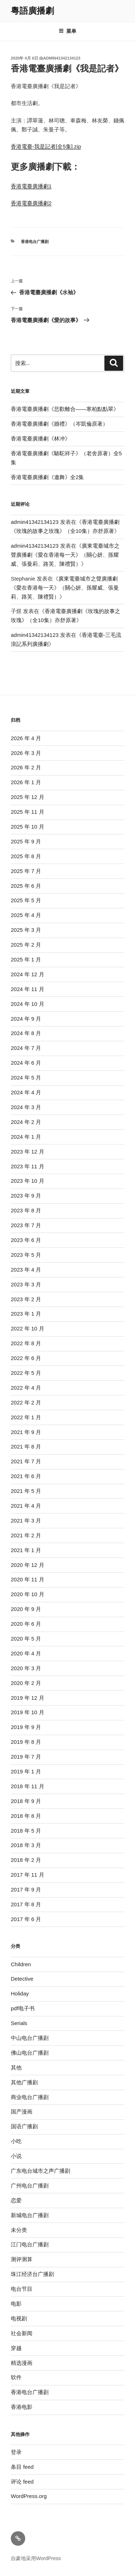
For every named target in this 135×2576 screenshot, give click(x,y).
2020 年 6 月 (26, 1624)
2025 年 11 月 (27, 812)
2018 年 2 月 (26, 1860)
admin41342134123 (61, 58)
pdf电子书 (23, 2008)
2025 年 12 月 (27, 797)
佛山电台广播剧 (30, 2053)
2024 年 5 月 (26, 1077)
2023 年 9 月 (26, 1196)
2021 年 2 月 (26, 1535)
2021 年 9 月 (26, 1432)
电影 (16, 2304)
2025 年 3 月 (26, 930)
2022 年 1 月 (26, 1417)
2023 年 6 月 (26, 1240)
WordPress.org (29, 2496)
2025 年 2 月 (26, 945)
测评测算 (21, 2259)
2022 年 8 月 (26, 1343)
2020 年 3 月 (26, 1668)
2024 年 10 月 (27, 1004)
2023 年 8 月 (26, 1210)
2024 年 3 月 (26, 1107)
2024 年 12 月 (27, 974)
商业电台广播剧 (30, 2097)
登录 (16, 2452)
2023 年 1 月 (26, 1314)
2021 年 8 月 (26, 1446)
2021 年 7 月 (26, 1461)
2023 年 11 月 (27, 1166)
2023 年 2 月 (26, 1299)
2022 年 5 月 (26, 1373)
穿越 (16, 2348)
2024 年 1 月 (26, 1137)
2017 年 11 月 (27, 1875)
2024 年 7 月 (26, 1048)
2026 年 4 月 (26, 738)
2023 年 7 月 (26, 1225)
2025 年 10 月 (27, 827)
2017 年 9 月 (26, 1889)
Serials (19, 2023)
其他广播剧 (24, 2082)
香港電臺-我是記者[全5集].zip (46, 146)
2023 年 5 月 (26, 1255)
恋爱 (16, 2200)
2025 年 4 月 (26, 915)
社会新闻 (21, 2333)
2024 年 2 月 (26, 1122)
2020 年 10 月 (27, 1594)
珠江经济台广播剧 (32, 2274)
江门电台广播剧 (30, 2244)
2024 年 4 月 (26, 1092)
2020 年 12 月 (27, 1565)
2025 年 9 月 (26, 841)
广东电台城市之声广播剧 (40, 2171)
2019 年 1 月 (26, 1771)
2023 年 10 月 (27, 1181)
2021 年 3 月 (26, 1520)
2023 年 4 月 (26, 1270)
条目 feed (22, 2467)
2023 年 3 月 (26, 1284)
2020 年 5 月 (26, 1638)
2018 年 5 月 (26, 1831)
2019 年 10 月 (27, 1712)
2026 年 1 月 (26, 782)
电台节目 (21, 2289)
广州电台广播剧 (30, 2185)
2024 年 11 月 (27, 989)
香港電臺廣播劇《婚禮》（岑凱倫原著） (59, 424)
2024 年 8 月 (26, 1033)
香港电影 (21, 2407)
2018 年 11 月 (27, 1786)
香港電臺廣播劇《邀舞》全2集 (47, 477)
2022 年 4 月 (26, 1388)
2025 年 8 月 (26, 856)
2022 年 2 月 (26, 1402)
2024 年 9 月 (26, 1019)
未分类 (19, 2230)
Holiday (20, 1993)
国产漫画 (21, 2111)
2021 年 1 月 (26, 1550)
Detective (22, 1979)
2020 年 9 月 (26, 1609)
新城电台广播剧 (30, 2215)
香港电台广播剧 (35, 241)
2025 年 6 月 (26, 886)
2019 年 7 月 (26, 1757)
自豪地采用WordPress (36, 2558)
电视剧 (19, 2318)
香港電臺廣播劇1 (31, 186)
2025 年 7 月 (26, 871)
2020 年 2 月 (26, 1683)
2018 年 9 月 (26, 1801)
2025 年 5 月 (26, 900)
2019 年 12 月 (27, 1698)
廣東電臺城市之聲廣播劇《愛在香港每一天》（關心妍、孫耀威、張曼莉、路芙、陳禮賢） (65, 555)
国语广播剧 (24, 2126)
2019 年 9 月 (26, 1727)
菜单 (67, 31)
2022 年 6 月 (26, 1358)
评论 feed (22, 2482)
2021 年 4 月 (26, 1506)
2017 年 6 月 (26, 1919)
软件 (16, 2377)
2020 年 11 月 (27, 1579)
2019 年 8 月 (26, 1742)
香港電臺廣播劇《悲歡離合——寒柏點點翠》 (65, 409)
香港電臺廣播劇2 (31, 203)
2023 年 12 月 (27, 1151)
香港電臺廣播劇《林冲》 (40, 438)
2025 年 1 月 (26, 959)
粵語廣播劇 (32, 11)
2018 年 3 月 (26, 1845)
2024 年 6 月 (26, 1063)
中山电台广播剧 (30, 2038)
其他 (16, 2067)
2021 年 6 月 (26, 1476)
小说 (16, 2156)
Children (21, 1964)
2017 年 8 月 (26, 1904)
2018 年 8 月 (26, 1816)
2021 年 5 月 (26, 1491)
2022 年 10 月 (27, 1328)
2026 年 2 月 (26, 767)
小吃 (16, 2141)
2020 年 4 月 (26, 1653)
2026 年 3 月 (26, 753)
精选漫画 (21, 2363)
